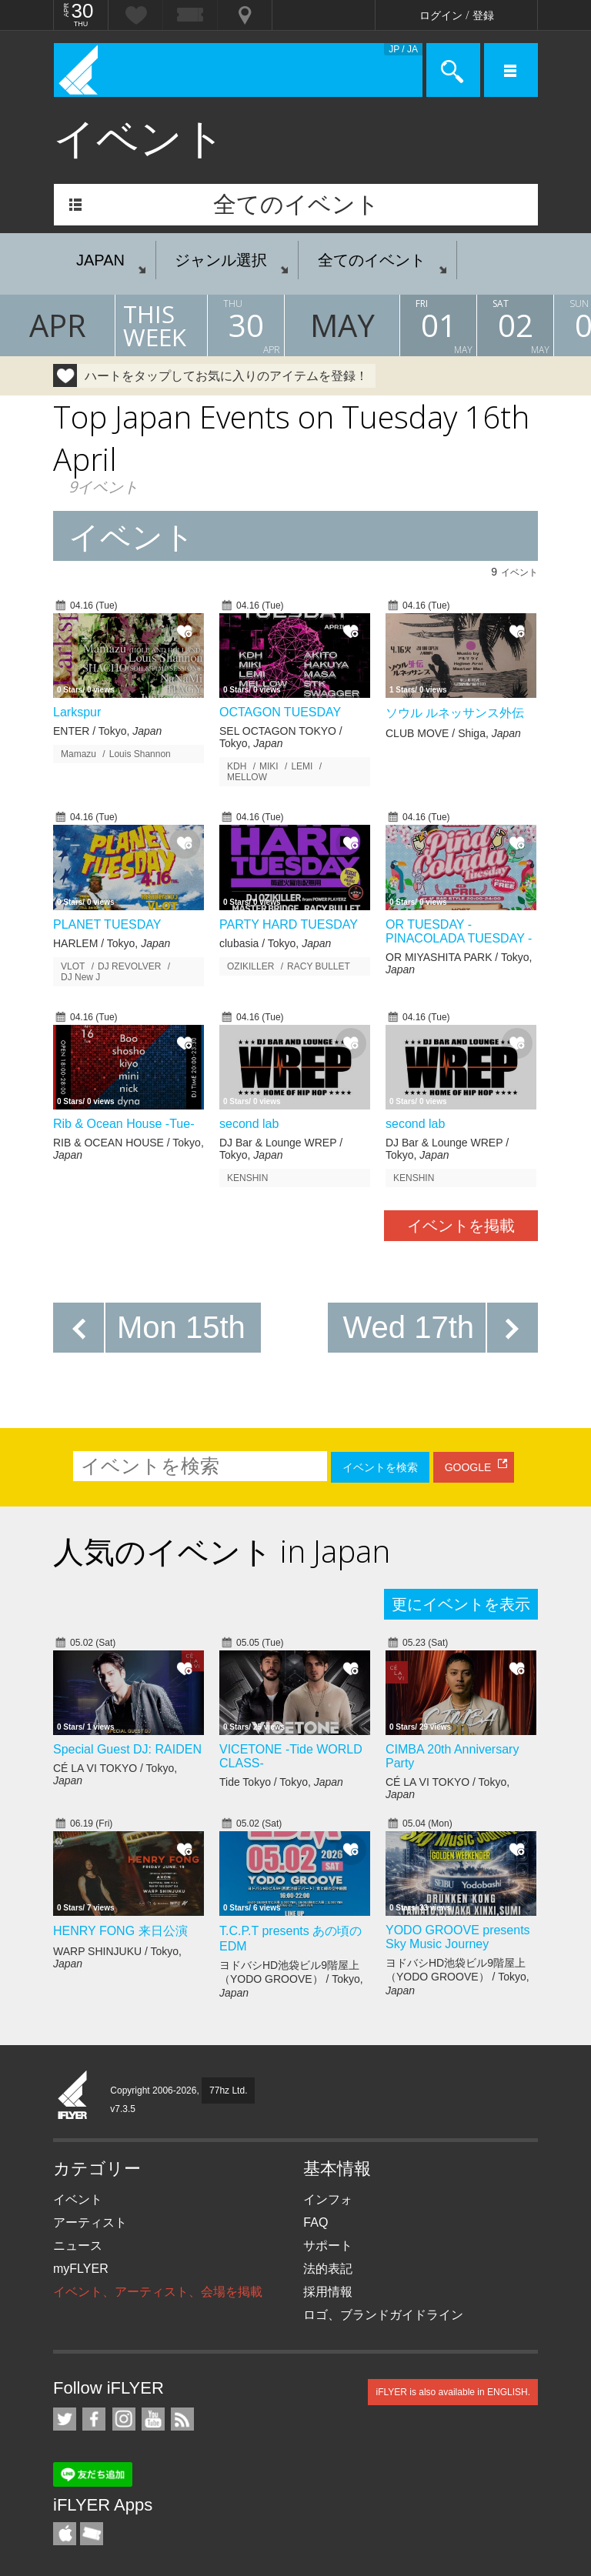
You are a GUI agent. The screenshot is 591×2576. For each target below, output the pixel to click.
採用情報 (327, 2291)
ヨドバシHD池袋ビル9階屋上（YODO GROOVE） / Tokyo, (291, 1979)
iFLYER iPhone (64, 2533)
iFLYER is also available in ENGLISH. (453, 2392)
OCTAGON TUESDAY (280, 712)
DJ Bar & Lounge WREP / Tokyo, (280, 1148)
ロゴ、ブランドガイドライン (383, 2314)
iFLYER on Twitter (64, 2419)
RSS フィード (182, 2419)
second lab (249, 1123)
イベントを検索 (380, 1467)
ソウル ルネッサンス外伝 (455, 712)
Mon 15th (181, 1327)
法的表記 (327, 2268)
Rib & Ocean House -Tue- (123, 1123)
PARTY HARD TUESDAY (288, 924)
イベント (77, 2199)
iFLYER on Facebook (93, 2419)
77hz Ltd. (228, 2090)
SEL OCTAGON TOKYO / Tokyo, (280, 737)
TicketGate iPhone (91, 2533)
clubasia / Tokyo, (275, 943)
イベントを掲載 (461, 1225)
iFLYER (73, 2096)
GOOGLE (468, 1467)
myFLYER (81, 2268)
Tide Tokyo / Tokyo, (281, 1782)
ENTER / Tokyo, (107, 731)
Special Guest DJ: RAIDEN (127, 1749)
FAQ (315, 2222)
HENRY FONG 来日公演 (120, 1930)
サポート (327, 2245)
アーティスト (90, 2222)
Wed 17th (409, 1327)
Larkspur (77, 712)
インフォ (327, 2199)
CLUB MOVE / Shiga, (453, 733)
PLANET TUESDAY (107, 924)
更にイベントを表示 (461, 1604)
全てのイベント (296, 204)
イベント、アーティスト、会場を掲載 (157, 2291)
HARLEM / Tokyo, (111, 943)
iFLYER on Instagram (123, 2419)
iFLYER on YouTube (153, 2419)
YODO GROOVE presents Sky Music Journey (458, 1937)
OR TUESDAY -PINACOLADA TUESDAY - (459, 931)
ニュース (77, 2245)
